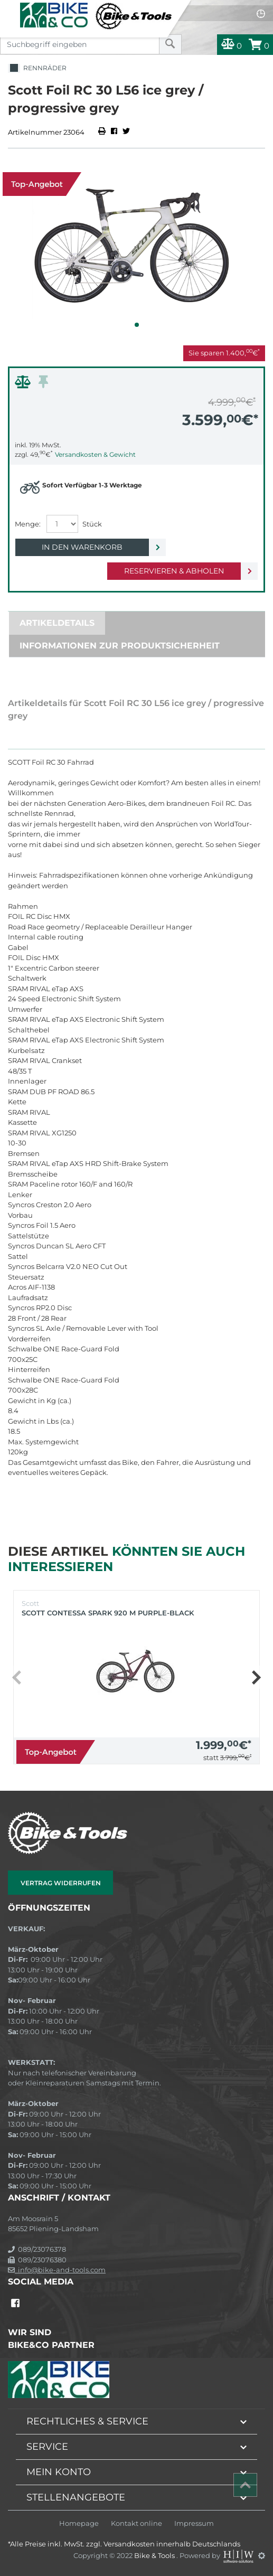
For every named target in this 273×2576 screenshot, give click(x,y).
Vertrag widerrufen (61, 1883)
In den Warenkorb (82, 547)
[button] (137, 325)
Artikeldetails (57, 623)
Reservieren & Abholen (174, 571)
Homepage (79, 2523)
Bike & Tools (155, 2555)
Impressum (194, 2523)
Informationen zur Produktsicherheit (120, 646)
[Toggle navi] (9, 8)
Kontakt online (136, 2523)
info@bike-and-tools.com (57, 2269)
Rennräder (37, 68)
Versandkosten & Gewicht (95, 454)
